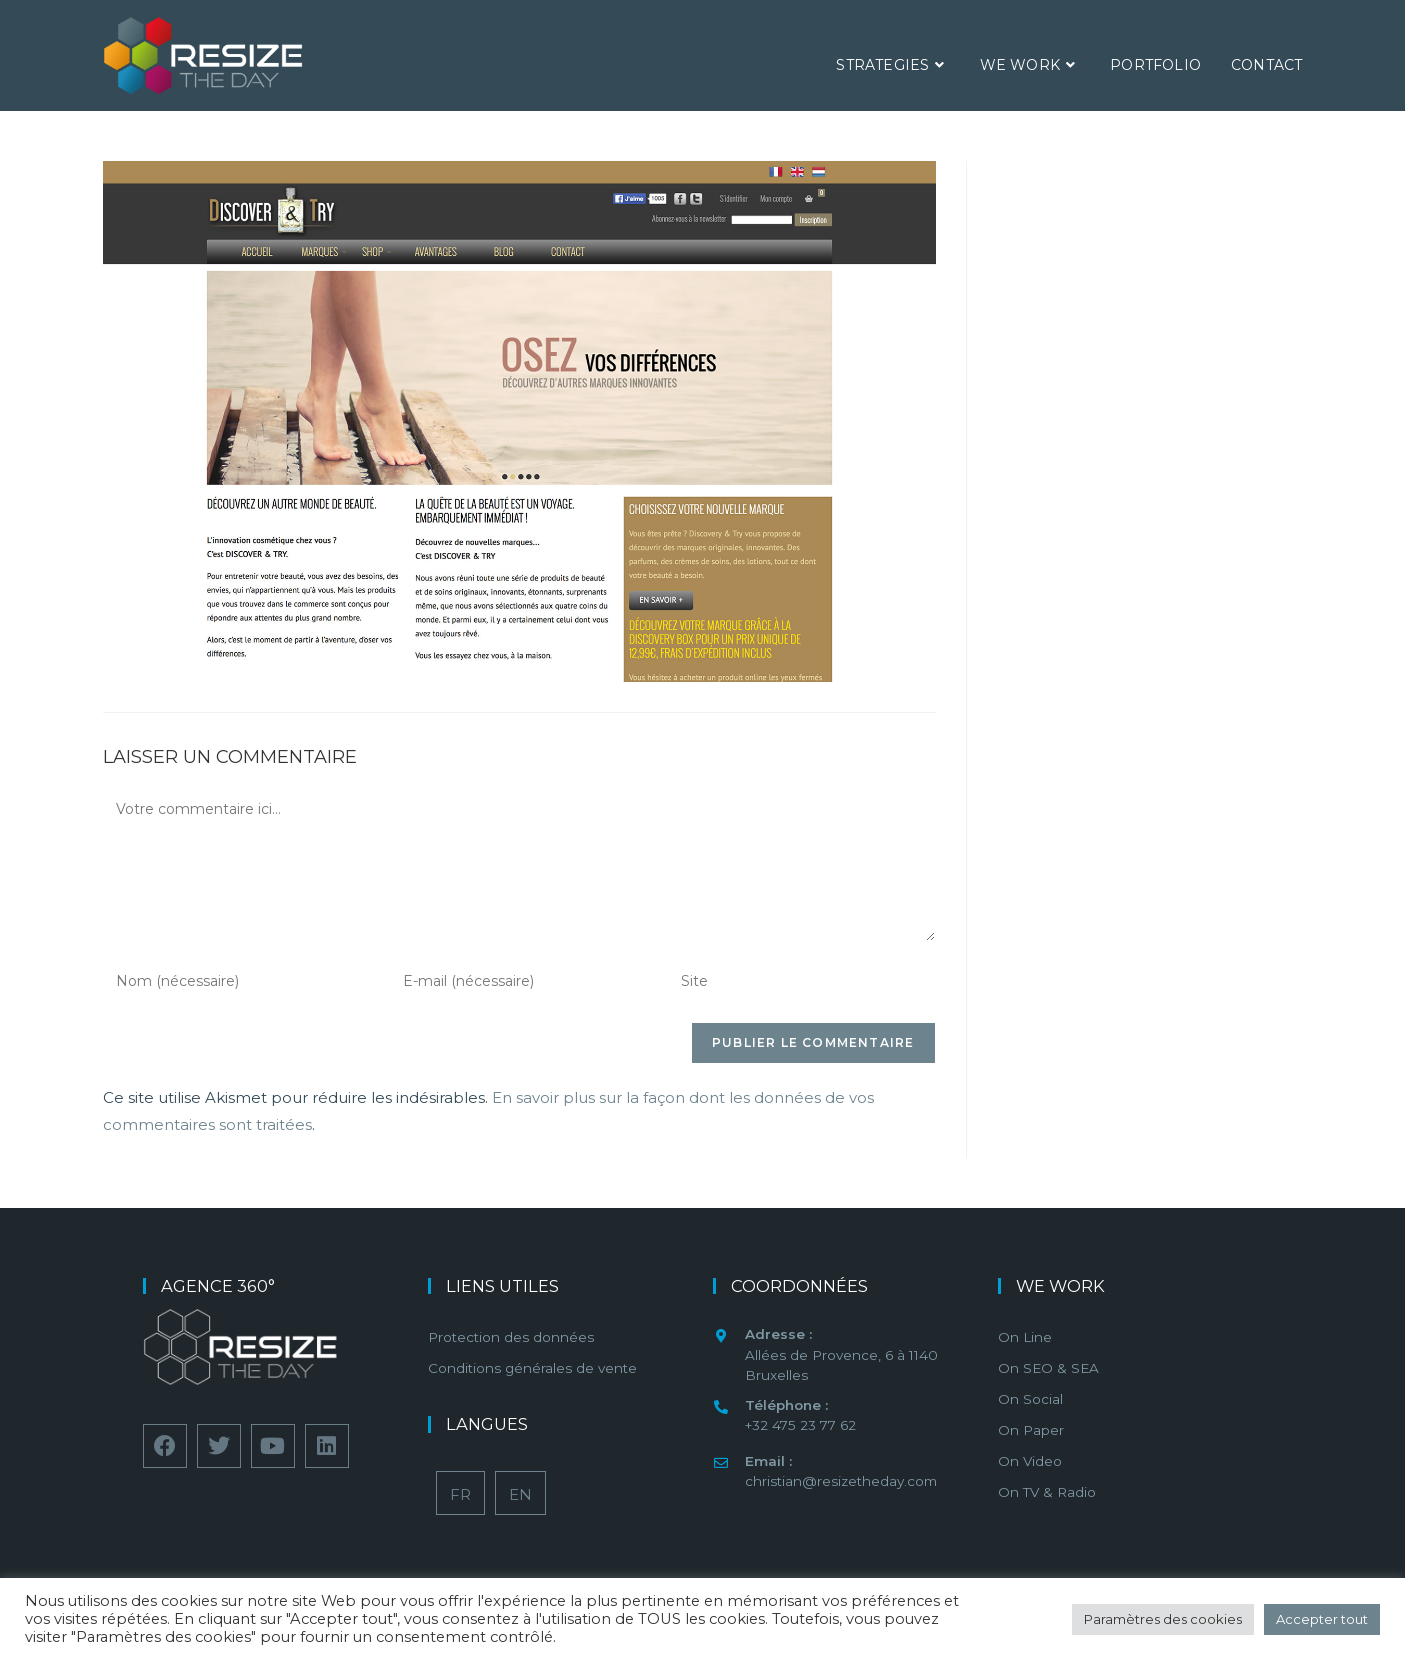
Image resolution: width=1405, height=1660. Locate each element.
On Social (1030, 1399)
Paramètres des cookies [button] (1163, 1619)
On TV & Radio (1047, 1492)
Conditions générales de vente (532, 1368)
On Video (1030, 1461)
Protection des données (511, 1337)
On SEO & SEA (1048, 1368)
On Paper (1031, 1430)
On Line (1025, 1337)
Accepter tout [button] (1322, 1619)
